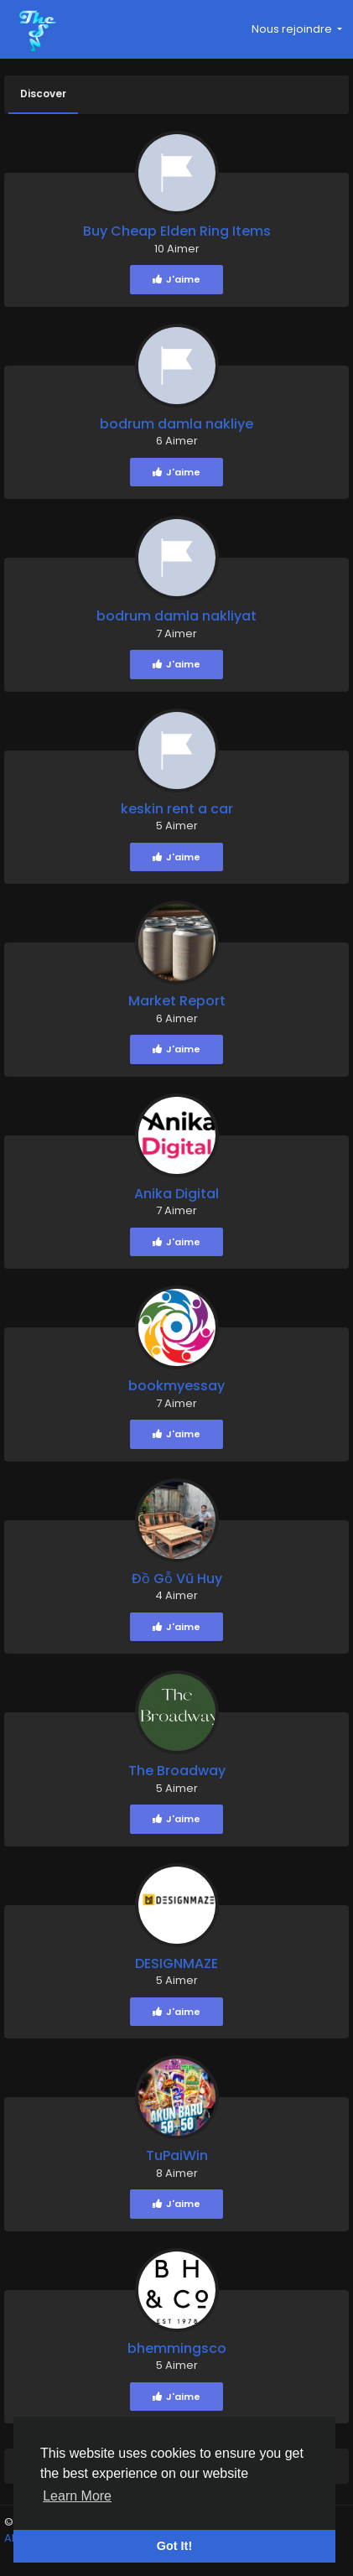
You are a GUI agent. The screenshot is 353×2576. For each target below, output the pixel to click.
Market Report (177, 1000)
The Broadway (177, 1770)
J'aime (176, 279)
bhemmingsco (176, 2348)
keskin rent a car (177, 808)
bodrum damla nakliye (176, 424)
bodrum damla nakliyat (176, 616)
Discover (43, 93)
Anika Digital (176, 1193)
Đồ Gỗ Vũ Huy (177, 1578)
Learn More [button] (77, 2496)
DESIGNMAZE (176, 1963)
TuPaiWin (177, 2155)
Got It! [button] (174, 2546)
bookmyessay (176, 1385)
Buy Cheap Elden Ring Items (177, 231)
